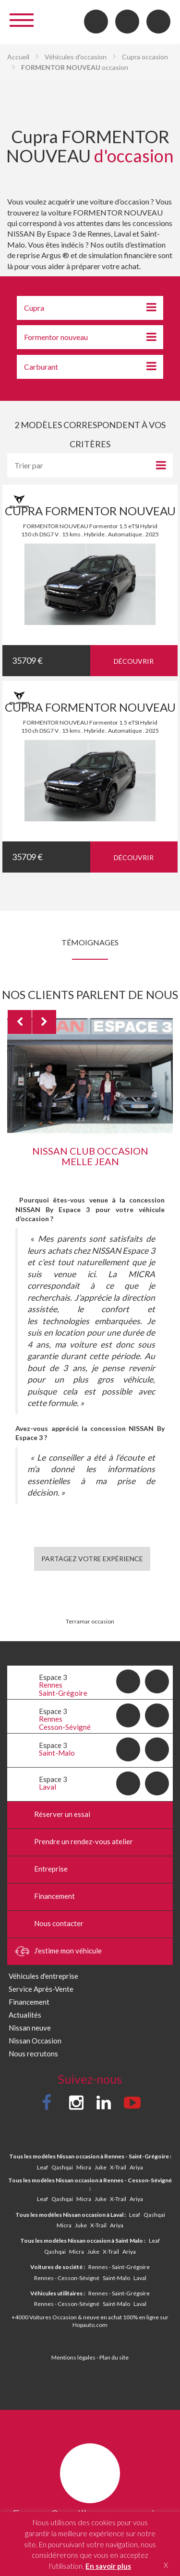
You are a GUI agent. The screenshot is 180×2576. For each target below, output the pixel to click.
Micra (83, 2167)
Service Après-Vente (41, 1989)
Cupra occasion (145, 57)
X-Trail (118, 2167)
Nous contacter (49, 1924)
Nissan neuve (30, 2027)
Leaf (42, 2167)
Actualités (25, 2014)
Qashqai (62, 2167)
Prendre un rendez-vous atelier (74, 1842)
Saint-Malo (116, 2277)
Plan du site (114, 2357)
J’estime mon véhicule (58, 1951)
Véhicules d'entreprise (43, 1976)
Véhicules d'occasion (76, 57)
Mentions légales (73, 2357)
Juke (101, 2167)
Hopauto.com (90, 2324)
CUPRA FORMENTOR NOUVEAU (90, 511)
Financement (45, 1897)
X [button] (166, 2565)
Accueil (18, 57)
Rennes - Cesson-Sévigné (66, 2277)
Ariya (136, 2167)
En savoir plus (108, 2566)
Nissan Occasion (35, 2040)
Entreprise (41, 1869)
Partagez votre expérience (92, 1559)
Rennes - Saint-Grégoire (119, 2266)
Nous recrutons (33, 2053)
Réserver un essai (52, 1815)
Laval (139, 2277)
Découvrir (134, 661)
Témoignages (90, 942)
